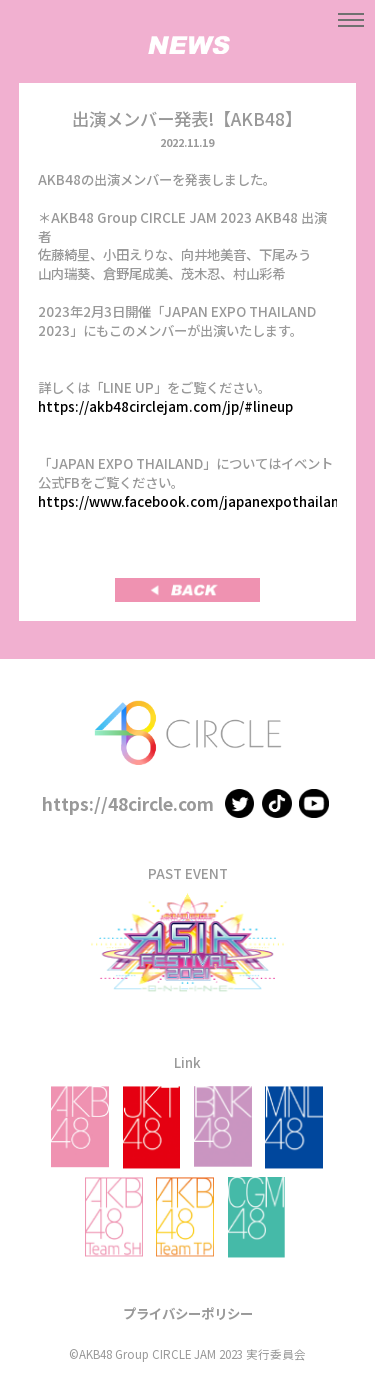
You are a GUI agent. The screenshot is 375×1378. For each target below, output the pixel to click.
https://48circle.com (128, 803)
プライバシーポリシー (188, 1313)
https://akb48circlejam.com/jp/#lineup (165, 406)
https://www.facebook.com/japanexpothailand (193, 501)
